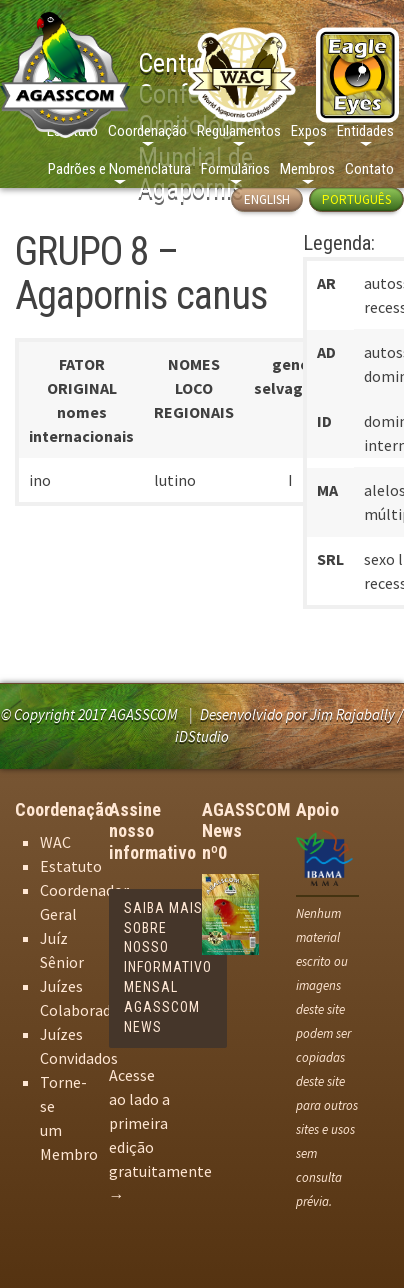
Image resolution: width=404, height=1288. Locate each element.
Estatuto (71, 866)
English (267, 199)
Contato (369, 169)
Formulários (235, 169)
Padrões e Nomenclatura (119, 169)
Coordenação (147, 131)
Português (356, 199)
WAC (55, 842)
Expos (309, 131)
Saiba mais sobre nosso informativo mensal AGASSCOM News (168, 967)
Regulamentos (239, 131)
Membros (307, 169)
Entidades (365, 131)
